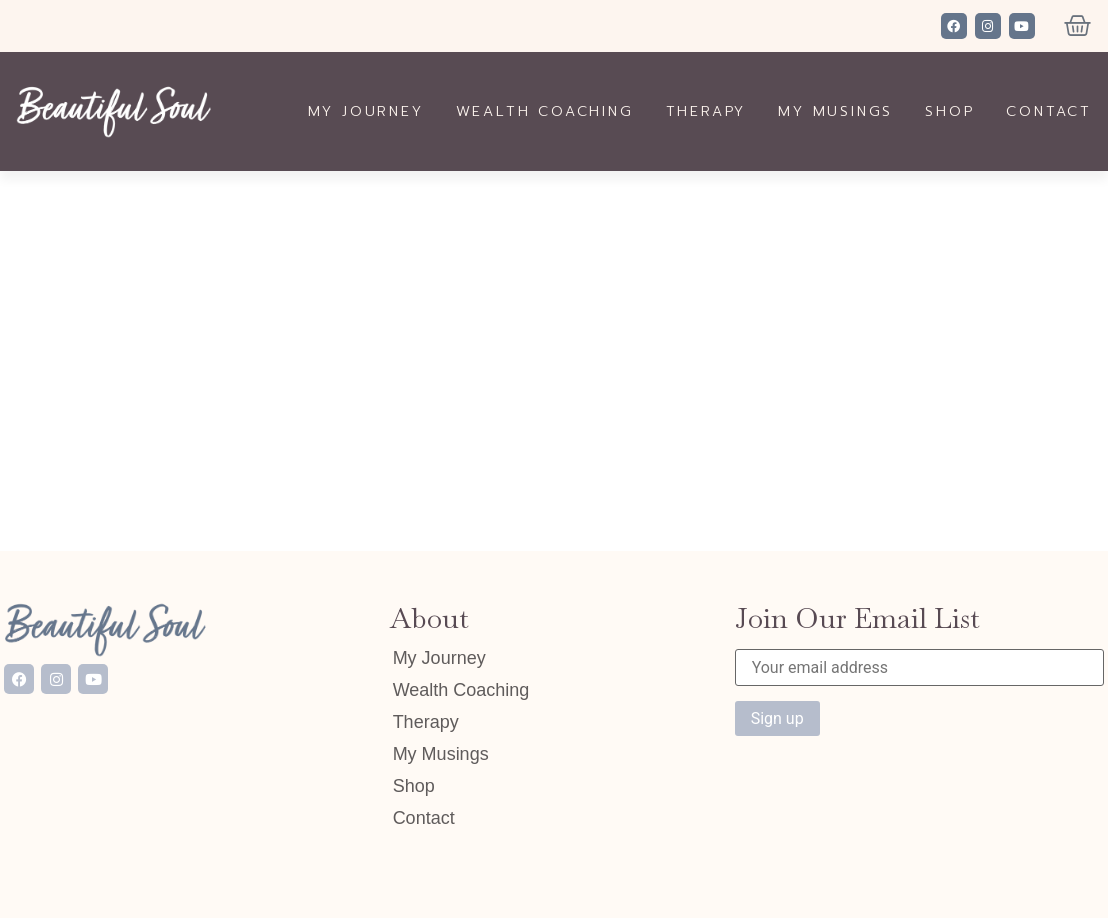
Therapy (706, 111)
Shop (949, 111)
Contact (1049, 111)
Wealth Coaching (545, 111)
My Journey (366, 111)
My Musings (835, 111)
